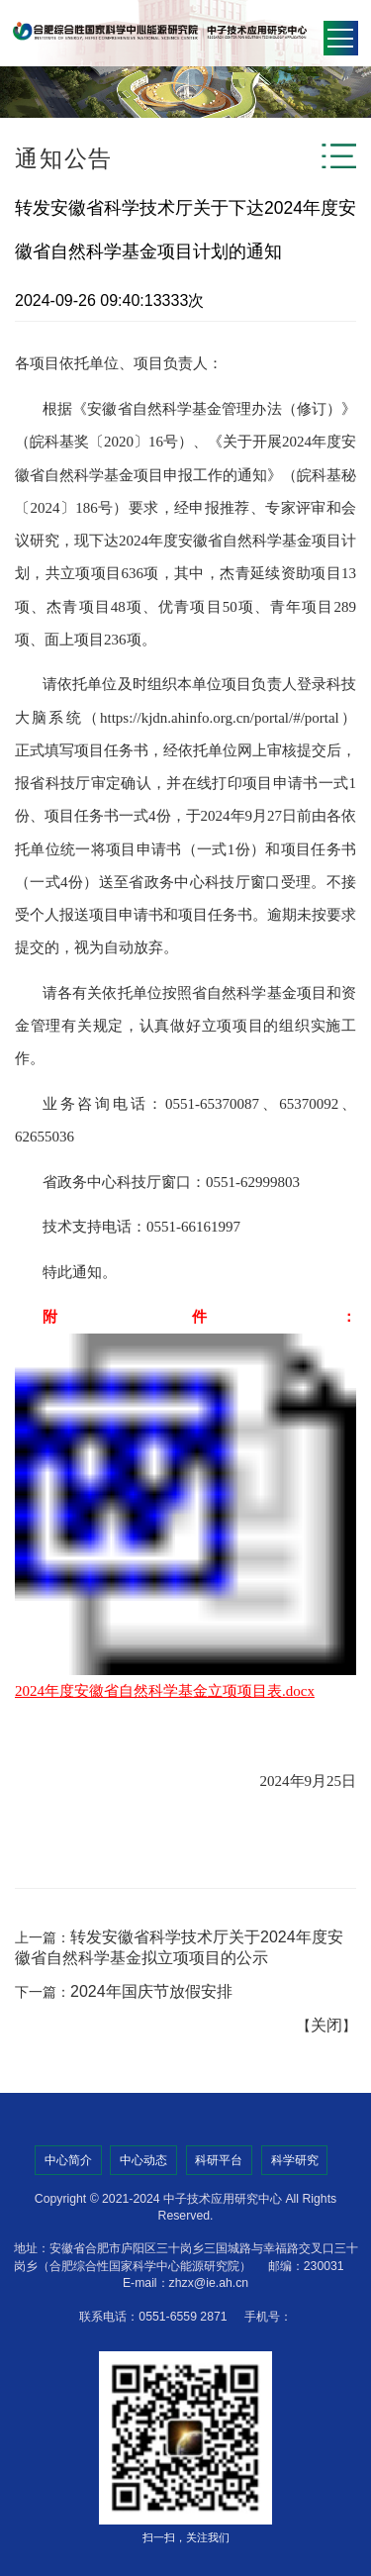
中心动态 (143, 2160)
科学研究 (295, 2160)
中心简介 (68, 2160)
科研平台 (218, 2160)
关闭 (326, 2025)
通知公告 (64, 158)
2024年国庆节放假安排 (151, 1991)
